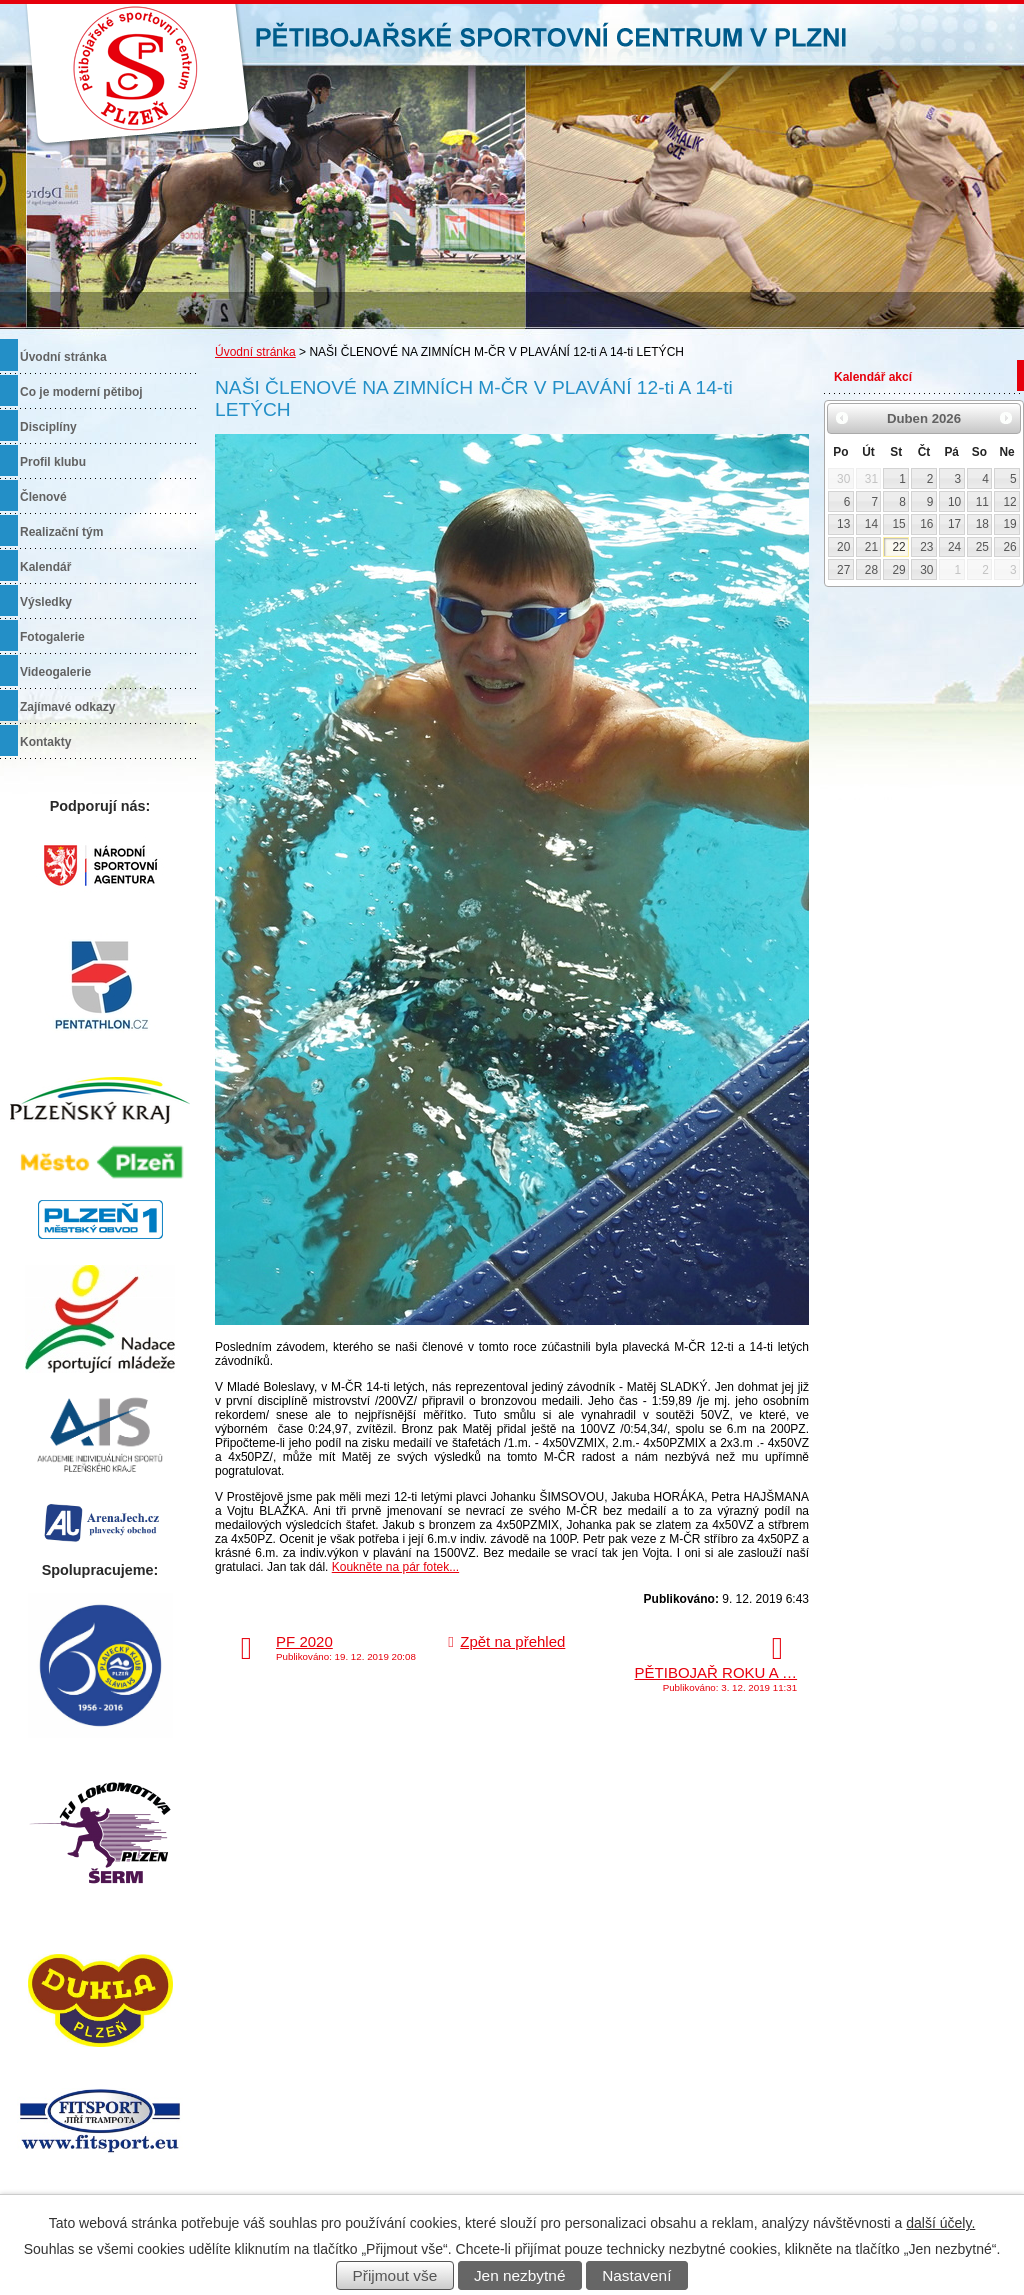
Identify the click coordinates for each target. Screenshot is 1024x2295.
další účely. (940, 2223)
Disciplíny (48, 427)
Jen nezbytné (520, 2275)
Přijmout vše (395, 2275)
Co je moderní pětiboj (81, 392)
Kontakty (45, 742)
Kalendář (45, 567)
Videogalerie (55, 672)
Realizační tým (61, 532)
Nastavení (636, 2275)
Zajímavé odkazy (67, 707)
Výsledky (46, 602)
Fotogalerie (52, 637)
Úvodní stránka (255, 352)
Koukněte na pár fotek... (395, 1567)
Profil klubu (53, 462)
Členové (43, 497)
